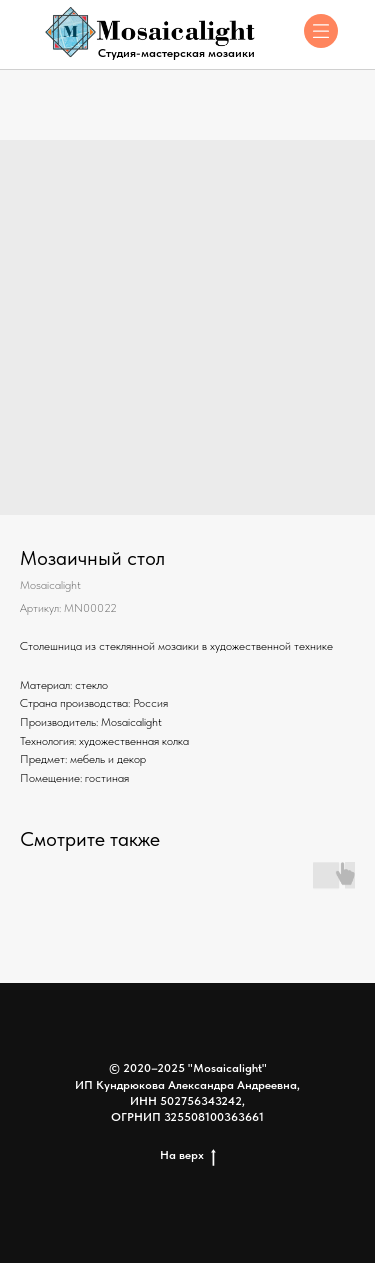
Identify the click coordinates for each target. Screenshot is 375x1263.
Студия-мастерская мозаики (176, 53)
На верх (188, 1155)
